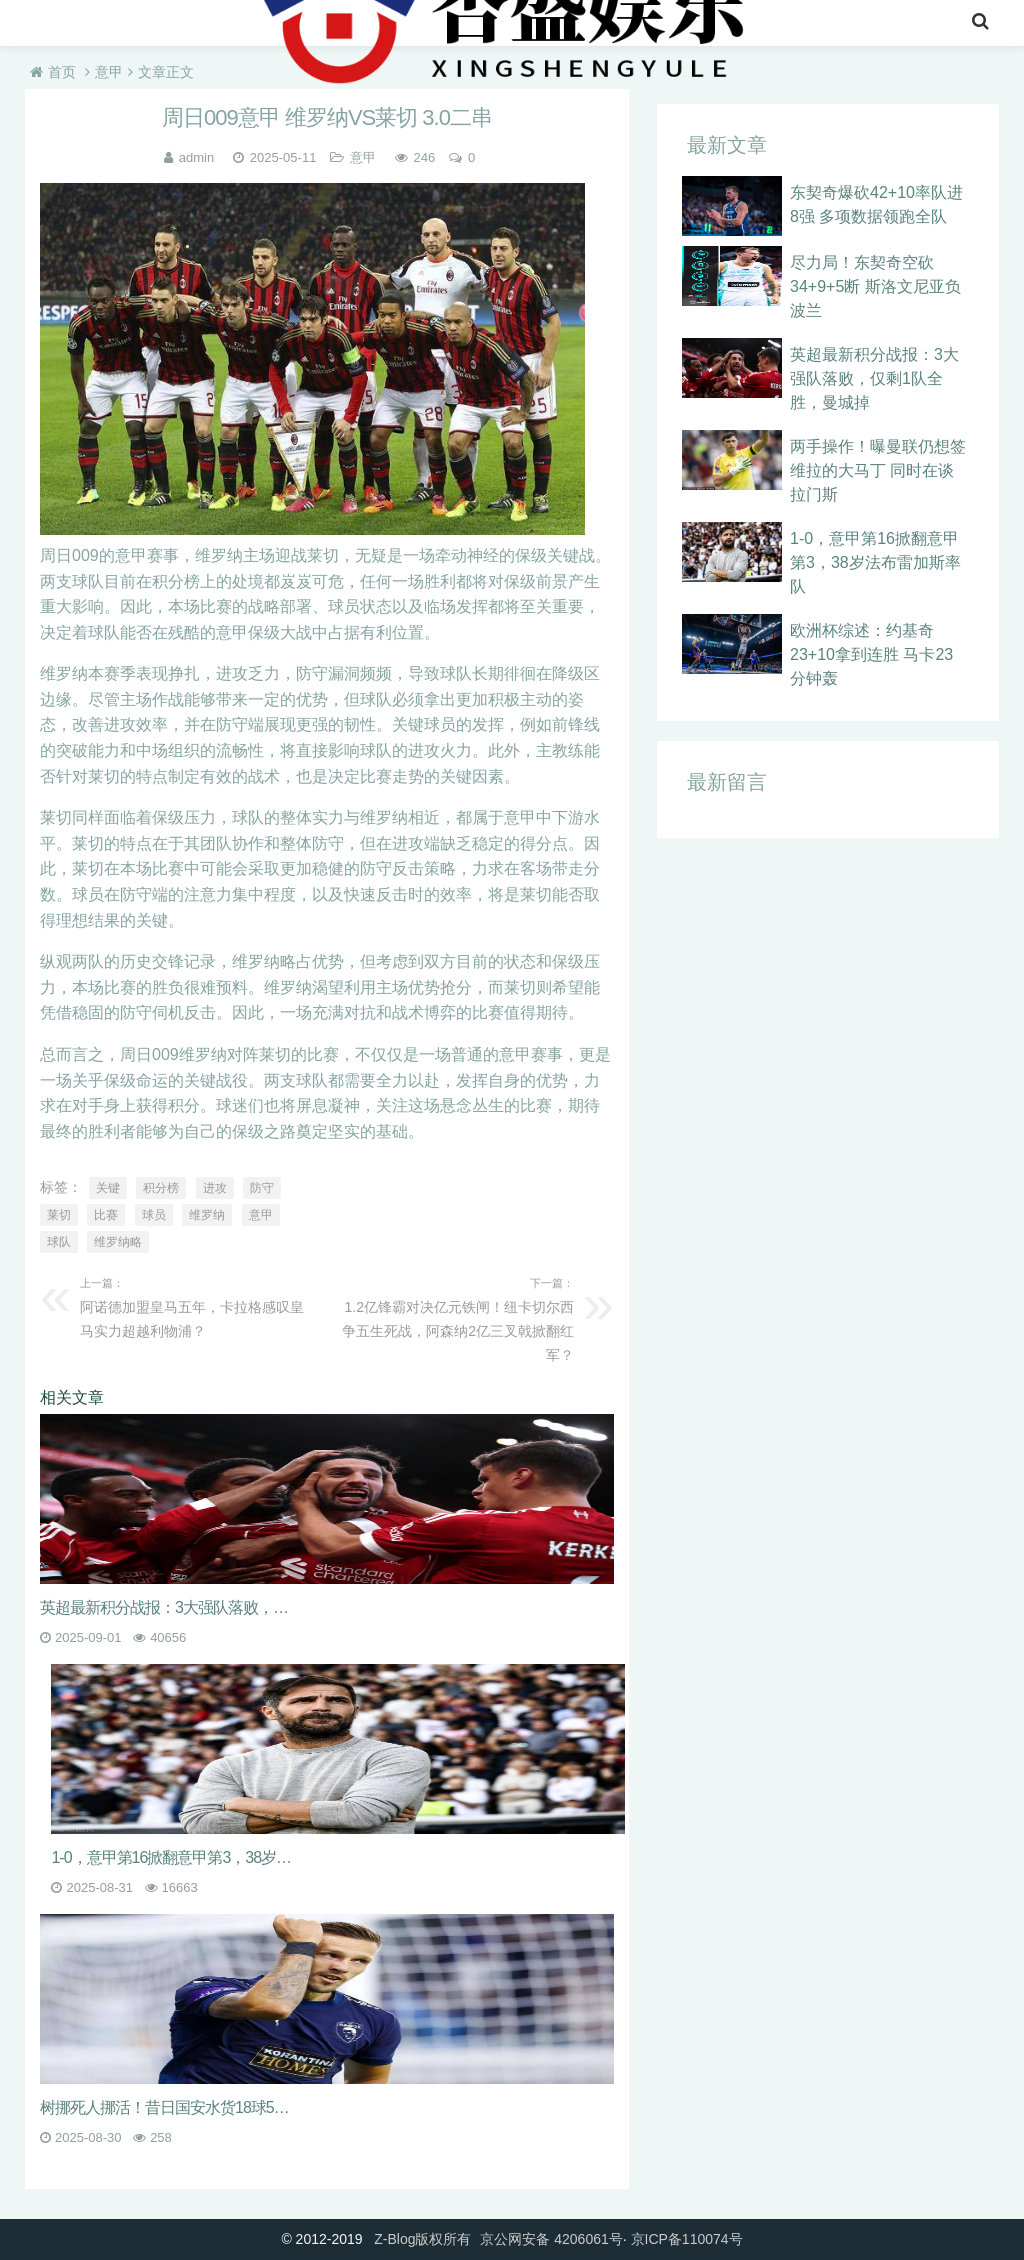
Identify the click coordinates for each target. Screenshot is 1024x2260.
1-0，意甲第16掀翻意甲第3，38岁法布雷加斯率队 (875, 562)
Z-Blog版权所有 (422, 2239)
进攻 (215, 1188)
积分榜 (161, 1188)
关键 (108, 1188)
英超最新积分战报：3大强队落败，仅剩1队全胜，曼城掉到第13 (167, 1607)
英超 (170, 24)
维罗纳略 (118, 1242)
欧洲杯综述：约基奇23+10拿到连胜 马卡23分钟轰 (871, 654)
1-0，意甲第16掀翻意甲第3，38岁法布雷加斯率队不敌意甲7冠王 (178, 1857)
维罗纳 (207, 1215)
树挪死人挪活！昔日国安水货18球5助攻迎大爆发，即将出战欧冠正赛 (167, 2107)
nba (108, 24)
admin (196, 157)
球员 (154, 1215)
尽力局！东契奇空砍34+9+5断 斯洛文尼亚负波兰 (875, 286)
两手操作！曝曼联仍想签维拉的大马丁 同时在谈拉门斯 (878, 470)
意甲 (234, 24)
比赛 (106, 1215)
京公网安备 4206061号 (551, 2239)
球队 (59, 1242)
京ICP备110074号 (687, 2239)
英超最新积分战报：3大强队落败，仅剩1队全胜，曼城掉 (874, 378)
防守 (262, 1188)
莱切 (59, 1215)
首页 (47, 24)
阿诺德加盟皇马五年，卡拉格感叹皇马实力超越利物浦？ (198, 1305)
